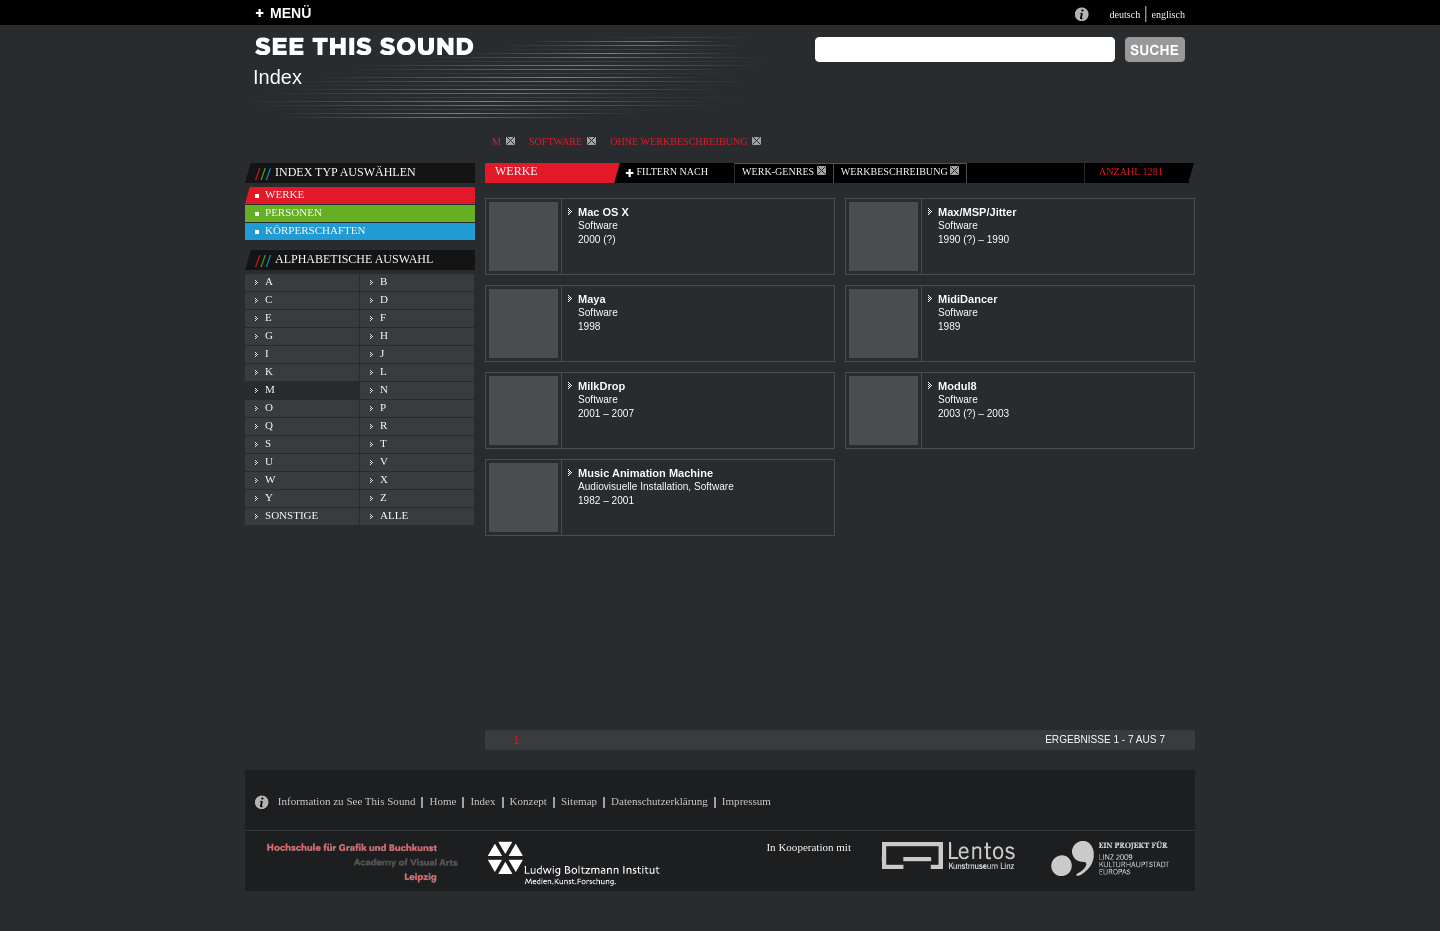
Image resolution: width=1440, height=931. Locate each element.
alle (394, 515)
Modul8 (957, 386)
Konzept (528, 801)
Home (442, 801)
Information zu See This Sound (347, 801)
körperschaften (315, 230)
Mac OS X (603, 212)
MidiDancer (967, 299)
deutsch (1124, 14)
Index (482, 801)
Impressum (746, 801)
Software (562, 141)
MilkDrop (601, 386)
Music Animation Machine (645, 473)
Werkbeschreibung (900, 171)
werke (284, 194)
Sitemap (579, 801)
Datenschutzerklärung (659, 801)
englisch (1168, 14)
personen (293, 212)
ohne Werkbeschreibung (685, 141)
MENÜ (290, 13)
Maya (592, 299)
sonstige (291, 515)
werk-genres (784, 171)
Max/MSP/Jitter (977, 212)
